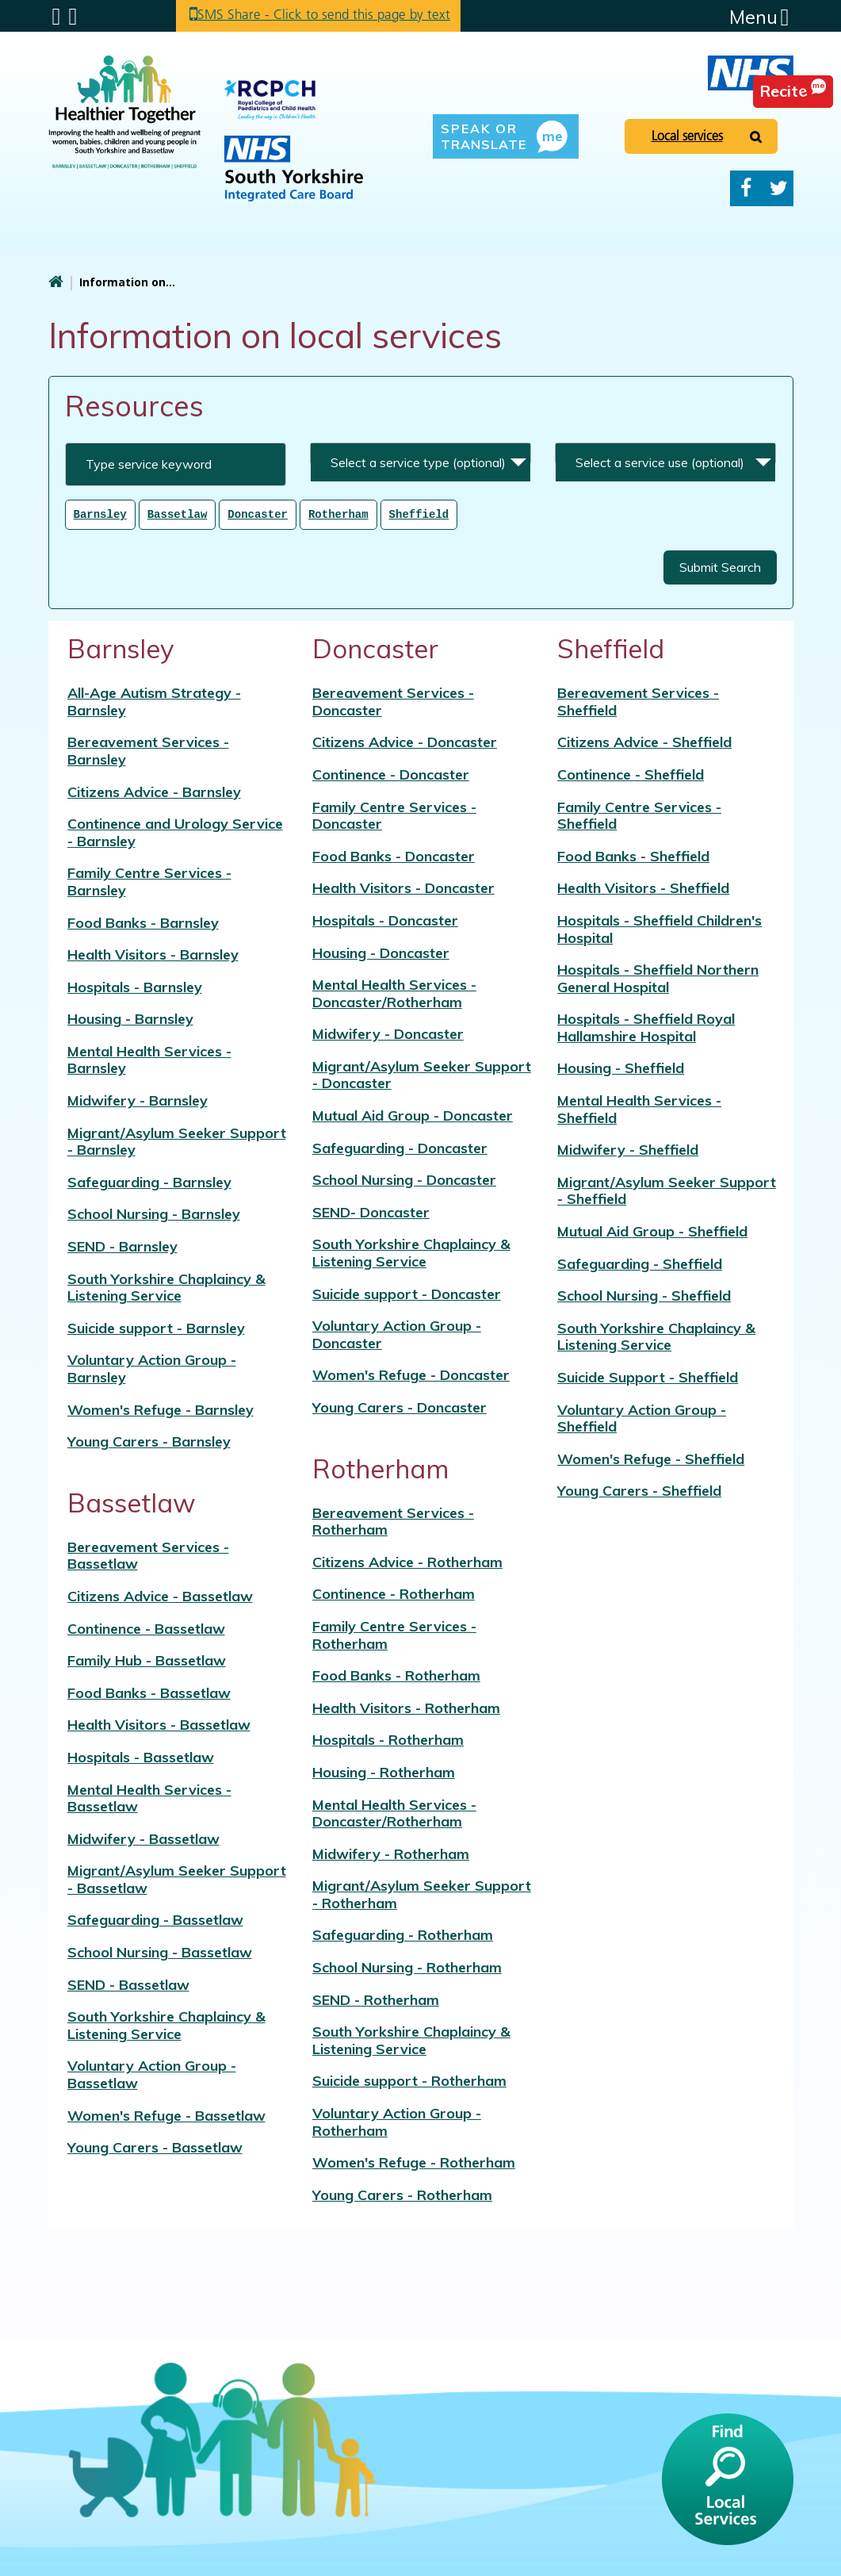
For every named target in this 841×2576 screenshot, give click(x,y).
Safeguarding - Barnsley (149, 1181)
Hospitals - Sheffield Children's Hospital (659, 928)
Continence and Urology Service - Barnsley (175, 831)
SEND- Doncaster (371, 1211)
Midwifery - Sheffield (627, 1149)
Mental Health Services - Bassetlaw (149, 1797)
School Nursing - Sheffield (644, 1295)
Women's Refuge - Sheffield (650, 1458)
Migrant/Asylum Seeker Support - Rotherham (421, 1893)
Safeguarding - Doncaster (399, 1147)
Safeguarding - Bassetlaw (155, 1919)
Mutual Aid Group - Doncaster (412, 1115)
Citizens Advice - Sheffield (644, 741)
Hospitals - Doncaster (385, 919)
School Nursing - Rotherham (407, 1966)
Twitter (779, 188)
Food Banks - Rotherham (396, 1675)
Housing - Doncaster (380, 952)
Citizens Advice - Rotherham (407, 1561)
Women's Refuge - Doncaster (411, 1374)
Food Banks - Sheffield (633, 855)
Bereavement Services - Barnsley (148, 750)
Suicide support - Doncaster (406, 1293)
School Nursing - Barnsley (153, 1213)
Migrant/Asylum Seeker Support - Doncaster (421, 1074)
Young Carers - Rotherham (402, 2194)
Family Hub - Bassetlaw (146, 1659)
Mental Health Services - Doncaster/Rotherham (394, 992)
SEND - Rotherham (375, 1999)
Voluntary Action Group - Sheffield (641, 1418)
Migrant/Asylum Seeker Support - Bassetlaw (176, 1878)
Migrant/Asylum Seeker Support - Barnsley (176, 1141)
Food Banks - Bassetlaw (149, 1692)
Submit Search (720, 566)
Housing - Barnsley (130, 1018)
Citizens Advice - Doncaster (404, 741)
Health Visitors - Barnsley (153, 954)
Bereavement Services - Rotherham (393, 1521)
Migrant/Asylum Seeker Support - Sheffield (666, 1190)
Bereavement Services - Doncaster (393, 701)
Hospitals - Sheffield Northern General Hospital (658, 977)
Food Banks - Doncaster (393, 855)
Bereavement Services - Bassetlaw (148, 1555)
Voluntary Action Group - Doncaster (396, 1333)
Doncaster (257, 513)
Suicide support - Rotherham (409, 2080)
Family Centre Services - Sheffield (639, 815)
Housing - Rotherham (383, 1771)
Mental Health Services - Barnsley (149, 1059)
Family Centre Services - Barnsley (149, 881)
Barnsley (100, 513)
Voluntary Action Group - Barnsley (151, 1368)
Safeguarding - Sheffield (639, 1263)
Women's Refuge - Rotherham (413, 2161)
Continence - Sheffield (630, 774)
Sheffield (419, 513)
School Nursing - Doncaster (404, 1179)
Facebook (745, 188)
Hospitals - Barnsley (134, 986)
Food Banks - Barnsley (143, 922)
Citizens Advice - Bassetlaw (160, 1595)
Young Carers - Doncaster (399, 1406)
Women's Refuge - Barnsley (160, 1409)
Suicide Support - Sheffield (647, 1376)
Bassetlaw (177, 513)
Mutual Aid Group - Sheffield (652, 1230)
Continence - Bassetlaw (146, 1628)
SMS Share (334, 15)
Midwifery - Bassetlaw (143, 1838)
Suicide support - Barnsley (156, 1327)
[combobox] (420, 454)
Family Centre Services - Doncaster (394, 815)
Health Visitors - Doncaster (403, 887)
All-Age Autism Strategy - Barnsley (154, 701)
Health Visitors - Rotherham (406, 1707)
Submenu (56, 17)
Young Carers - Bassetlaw (155, 2146)
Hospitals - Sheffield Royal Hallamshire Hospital (646, 1027)
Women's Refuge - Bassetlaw (166, 2115)
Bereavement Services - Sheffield (638, 701)
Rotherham (338, 513)
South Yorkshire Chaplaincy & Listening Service (166, 1287)
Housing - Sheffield (620, 1067)
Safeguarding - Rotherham (402, 1934)
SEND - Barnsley (122, 1245)
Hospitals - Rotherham (388, 1739)
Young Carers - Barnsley (149, 1441)
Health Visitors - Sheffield (643, 887)
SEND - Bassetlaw (128, 1984)
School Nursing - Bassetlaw (159, 1951)
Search (72, 17)
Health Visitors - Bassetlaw (158, 1724)
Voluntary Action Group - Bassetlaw (151, 2073)
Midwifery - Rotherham (390, 1853)
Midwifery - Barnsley (137, 1100)
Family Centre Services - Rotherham (394, 1634)
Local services (687, 136)
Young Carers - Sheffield (639, 1490)
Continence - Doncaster (390, 774)
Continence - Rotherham (393, 1593)
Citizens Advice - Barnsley (154, 791)
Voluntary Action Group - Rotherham (396, 2121)
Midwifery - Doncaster (388, 1033)
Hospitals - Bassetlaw (140, 1756)
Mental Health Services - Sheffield (639, 1108)
